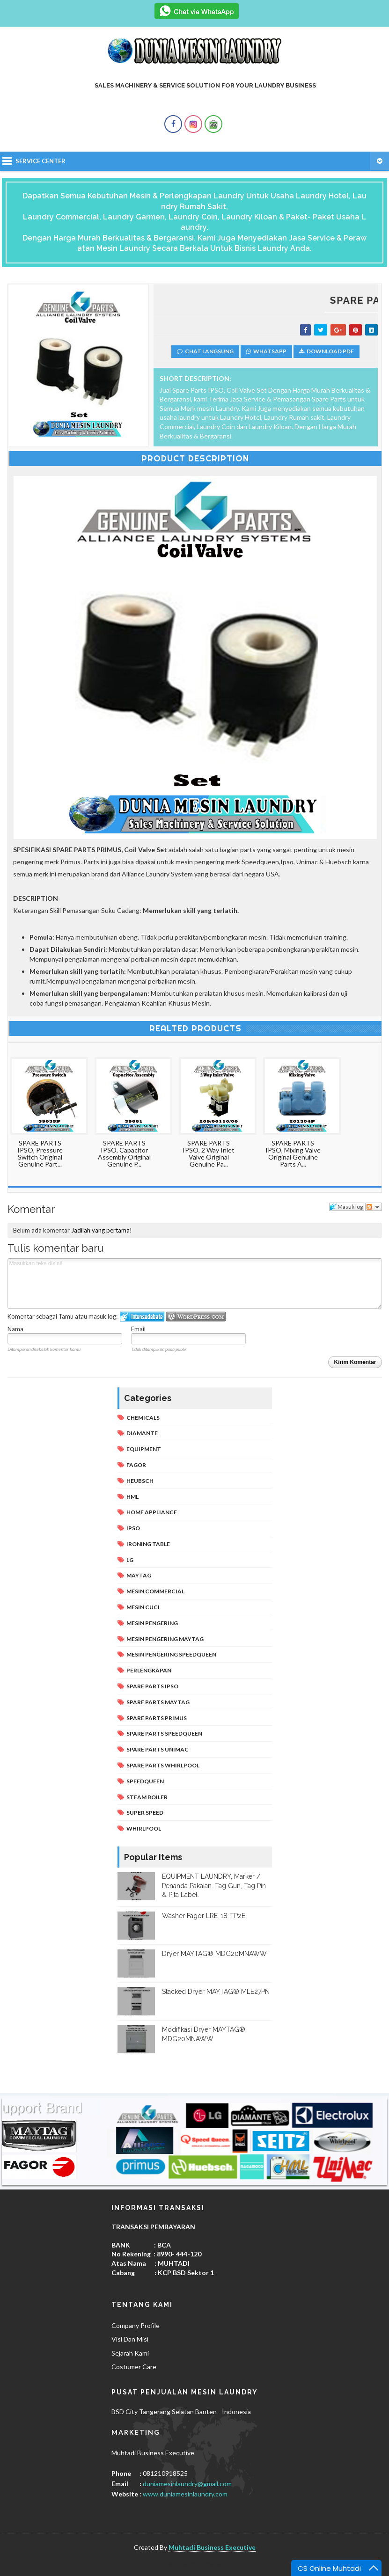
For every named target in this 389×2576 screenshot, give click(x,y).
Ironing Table (148, 1543)
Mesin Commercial (155, 1591)
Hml (132, 1496)
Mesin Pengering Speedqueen (171, 1654)
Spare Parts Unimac (157, 1749)
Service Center (40, 161)
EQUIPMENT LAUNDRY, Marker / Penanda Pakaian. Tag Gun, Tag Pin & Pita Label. (214, 1885)
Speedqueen (145, 1781)
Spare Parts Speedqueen (164, 1733)
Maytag (138, 1575)
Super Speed (144, 1812)
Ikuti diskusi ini (373, 1207)
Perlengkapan (148, 1670)
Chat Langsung (205, 351)
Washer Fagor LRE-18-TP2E (203, 1915)
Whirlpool (143, 1828)
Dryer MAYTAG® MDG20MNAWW (214, 1953)
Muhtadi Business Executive (212, 2547)
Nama (15, 1329)
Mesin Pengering (152, 1623)
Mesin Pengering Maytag (165, 1638)
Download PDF (326, 351)
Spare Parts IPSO (152, 1686)
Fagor (136, 1464)
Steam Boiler (147, 1797)
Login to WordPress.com (196, 1316)
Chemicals (143, 1417)
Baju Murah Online (194, 2564)
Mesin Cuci (143, 1607)
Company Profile (135, 2325)
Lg (129, 1559)
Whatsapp (266, 351)
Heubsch (140, 1480)
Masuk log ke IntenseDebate (142, 1316)
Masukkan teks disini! (194, 1283)
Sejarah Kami (130, 2353)
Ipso (133, 1528)
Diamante (142, 1433)
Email (138, 1329)
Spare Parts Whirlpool (162, 1765)
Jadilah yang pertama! (101, 1230)
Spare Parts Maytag (158, 1702)
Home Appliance (151, 1512)
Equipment (143, 1448)
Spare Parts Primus (156, 1718)
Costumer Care (133, 2367)
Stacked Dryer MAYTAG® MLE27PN (216, 1991)
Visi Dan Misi (129, 2339)
